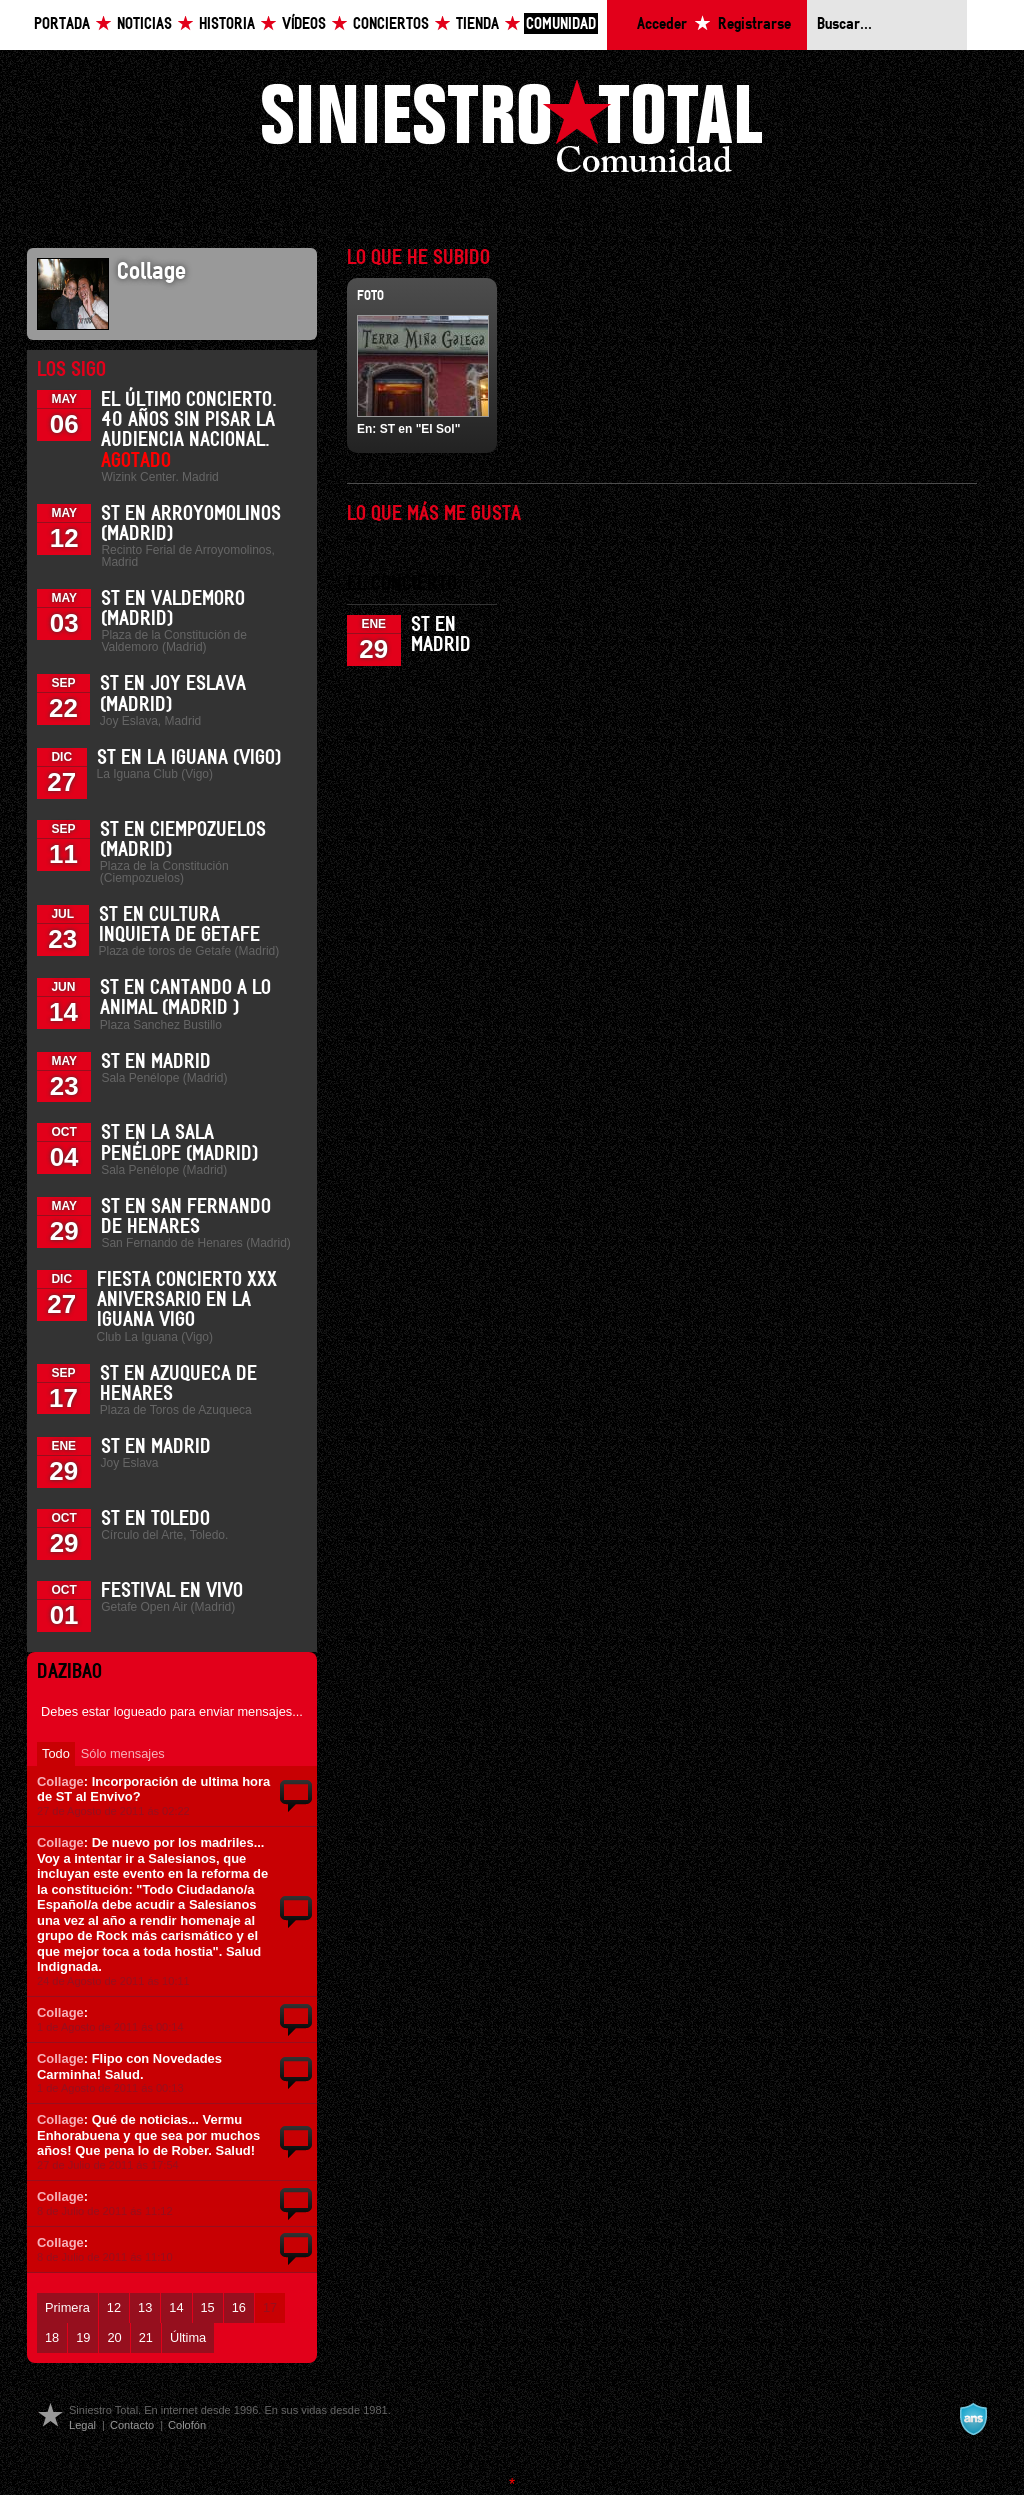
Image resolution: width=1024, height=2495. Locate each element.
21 (146, 2337)
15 (208, 2307)
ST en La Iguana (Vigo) (189, 758)
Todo (56, 1753)
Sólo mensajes (123, 1753)
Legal (82, 2425)
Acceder (662, 24)
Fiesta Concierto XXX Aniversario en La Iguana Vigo (187, 1300)
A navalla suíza (973, 2419)
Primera (67, 2307)
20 (114, 2337)
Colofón (187, 2425)
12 (114, 2307)
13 (145, 2307)
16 (239, 2307)
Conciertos (391, 24)
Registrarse (754, 24)
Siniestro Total (512, 131)
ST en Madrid (156, 1062)
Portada (62, 24)
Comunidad (561, 24)
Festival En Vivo (172, 1591)
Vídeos (304, 24)
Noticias (144, 24)
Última (188, 2337)
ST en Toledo (155, 1519)
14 (176, 2307)
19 (83, 2337)
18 (52, 2337)
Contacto (132, 2425)
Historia (227, 24)
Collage (60, 1781)
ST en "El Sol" (420, 429)
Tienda (477, 24)
